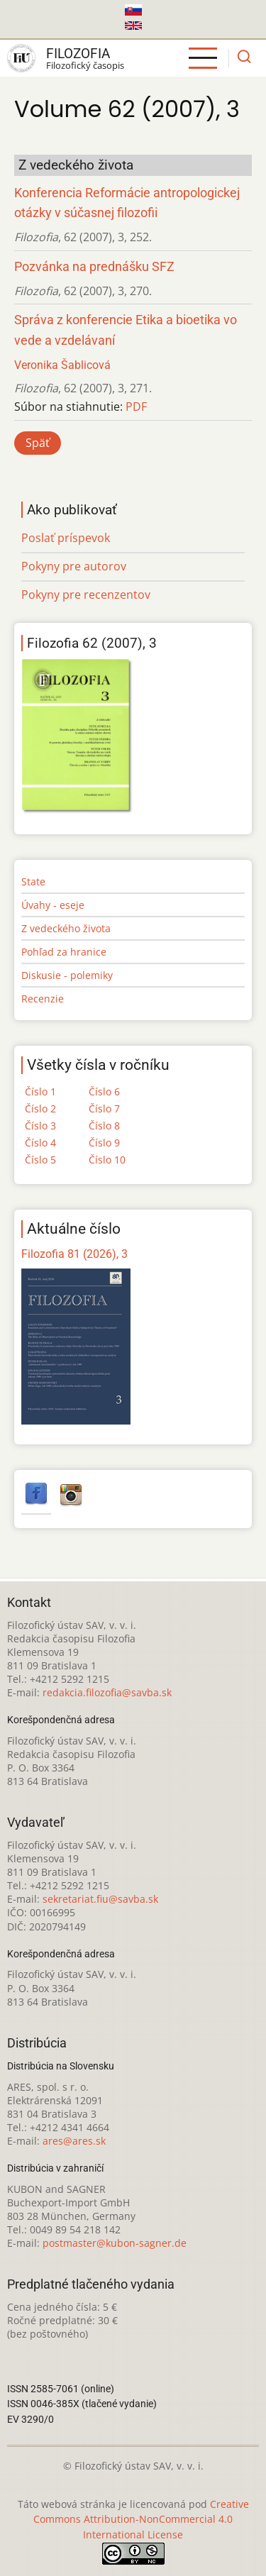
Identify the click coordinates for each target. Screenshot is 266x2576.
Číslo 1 (40, 1091)
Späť (38, 442)
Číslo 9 (104, 1142)
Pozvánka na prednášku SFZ (94, 267)
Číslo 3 (40, 1125)
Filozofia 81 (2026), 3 (74, 1254)
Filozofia (78, 53)
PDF (136, 406)
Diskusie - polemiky (67, 975)
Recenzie (42, 998)
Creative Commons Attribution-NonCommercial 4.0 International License (141, 2519)
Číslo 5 (40, 1159)
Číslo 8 (104, 1125)
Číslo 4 (40, 1142)
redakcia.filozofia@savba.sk (107, 1692)
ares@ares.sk (74, 2140)
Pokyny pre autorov (73, 566)
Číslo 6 (104, 1091)
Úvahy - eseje (52, 905)
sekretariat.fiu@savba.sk (100, 1899)
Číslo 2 (40, 1108)
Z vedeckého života (66, 928)
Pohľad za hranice (63, 951)
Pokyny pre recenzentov (85, 594)
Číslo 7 (104, 1108)
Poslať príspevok (65, 538)
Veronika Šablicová (62, 365)
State (33, 881)
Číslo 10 (107, 1159)
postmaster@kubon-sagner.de (115, 2243)
